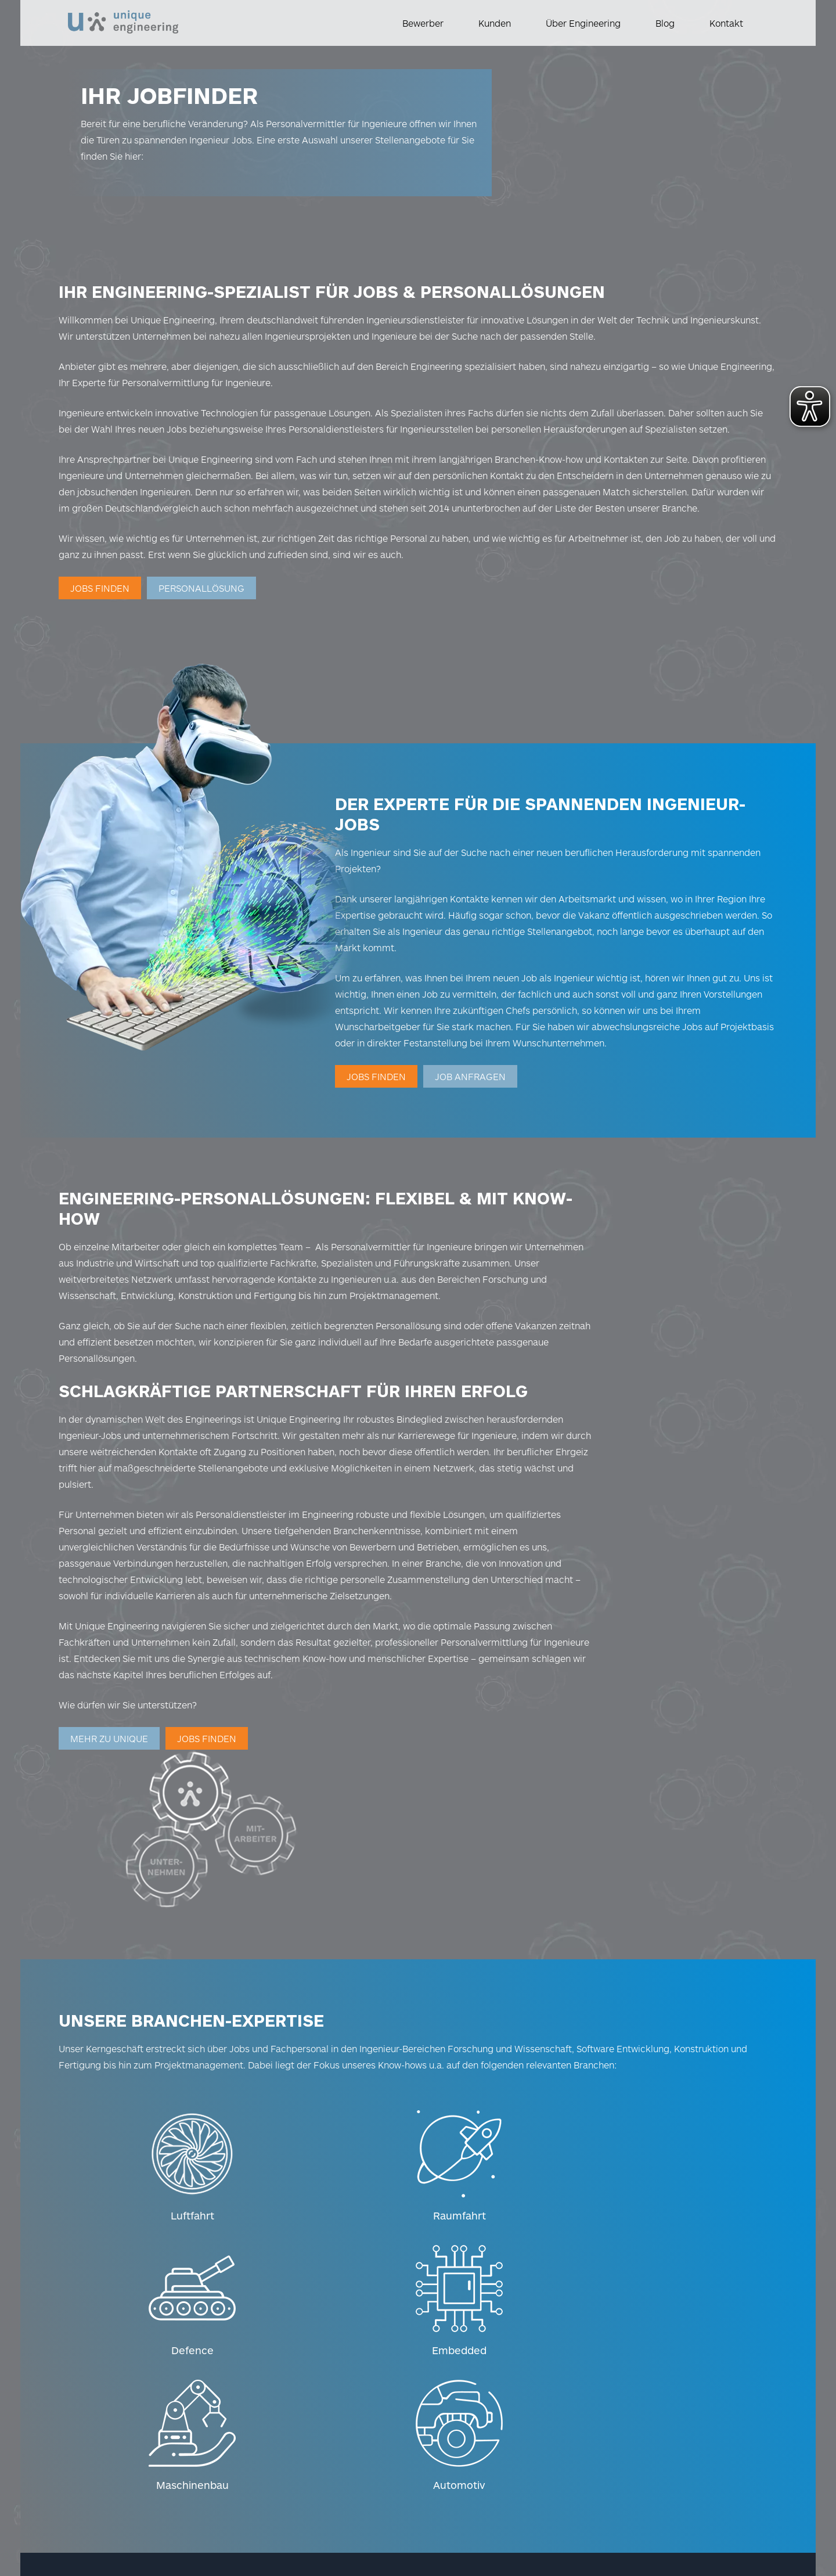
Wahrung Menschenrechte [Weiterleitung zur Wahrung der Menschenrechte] (127, 2500)
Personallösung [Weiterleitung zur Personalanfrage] (210, 612)
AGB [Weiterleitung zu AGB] (186, 2482)
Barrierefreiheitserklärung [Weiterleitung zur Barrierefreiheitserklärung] (265, 2482)
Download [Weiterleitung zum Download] (216, 2500)
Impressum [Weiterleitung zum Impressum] (95, 2463)
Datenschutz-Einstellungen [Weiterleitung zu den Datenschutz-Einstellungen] (254, 2463)
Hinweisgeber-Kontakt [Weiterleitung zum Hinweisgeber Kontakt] (118, 2482)
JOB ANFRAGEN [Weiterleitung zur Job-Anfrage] (553, 1039)
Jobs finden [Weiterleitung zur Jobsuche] (108, 612)
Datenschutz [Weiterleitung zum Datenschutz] (158, 2463)
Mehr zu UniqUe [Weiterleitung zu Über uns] (117, 1770)
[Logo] (123, 17)
